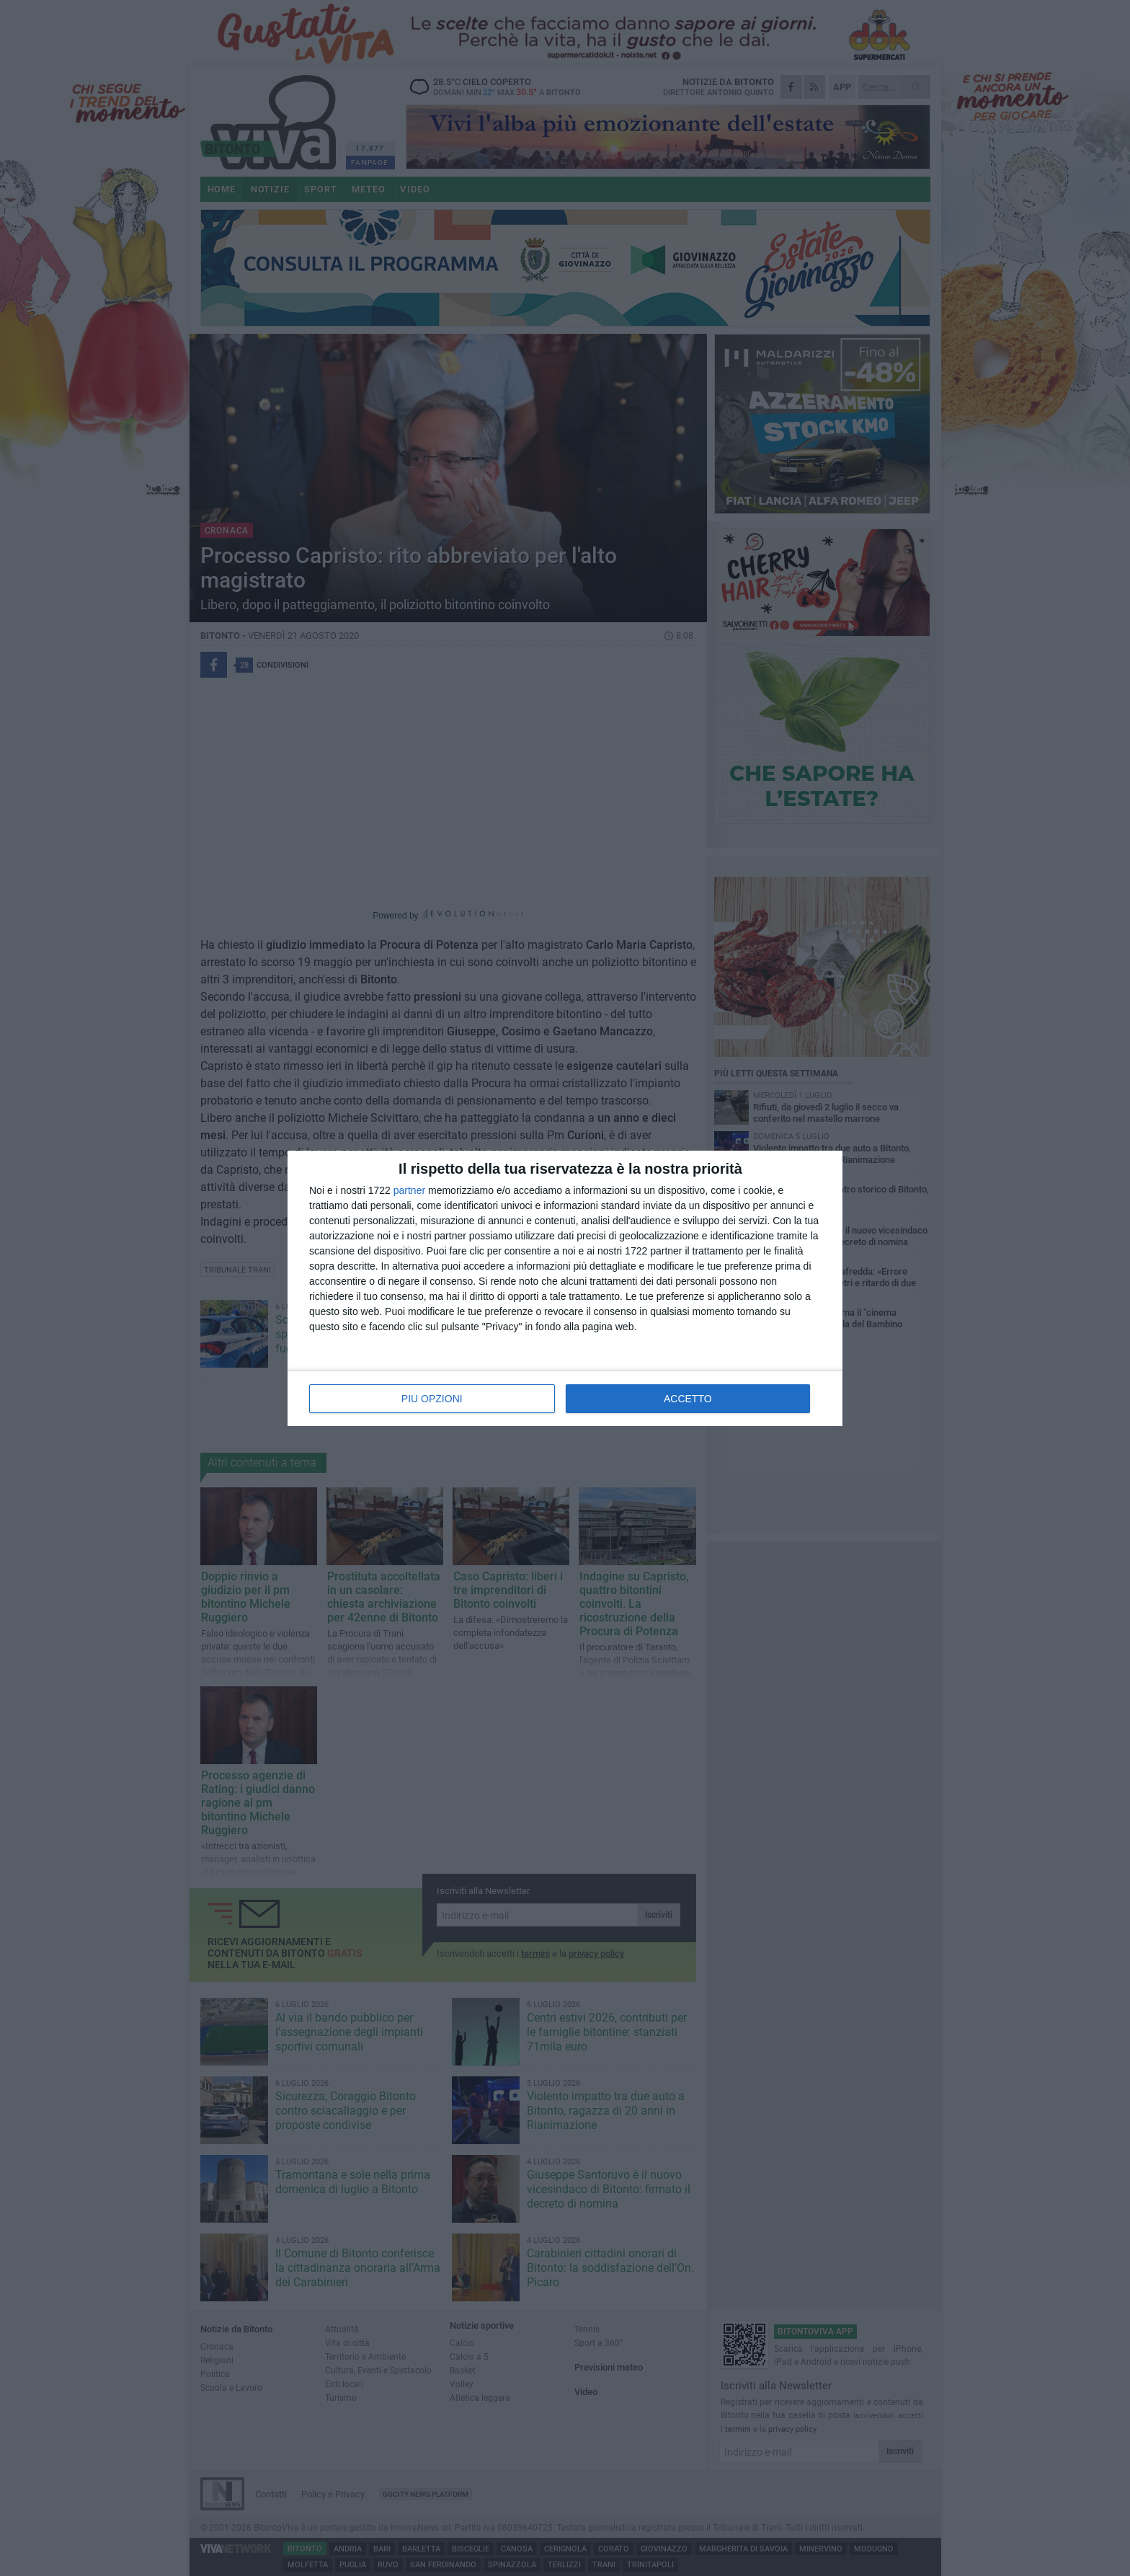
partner (409, 1190)
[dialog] (565, 1288)
